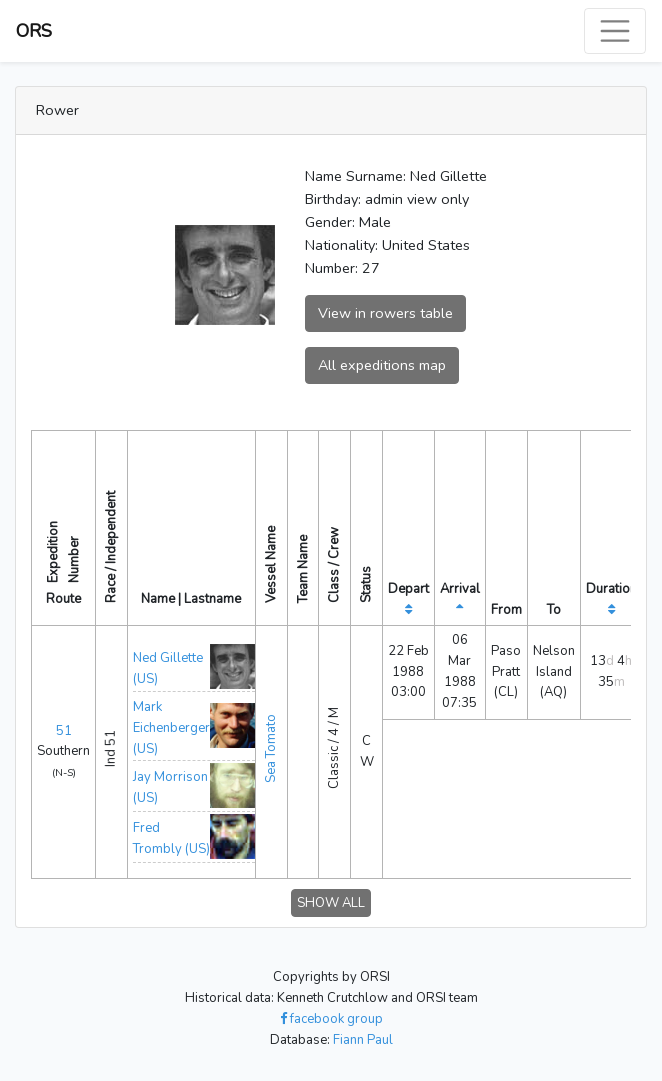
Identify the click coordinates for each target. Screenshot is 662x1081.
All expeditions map (382, 365)
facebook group (331, 1019)
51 (64, 731)
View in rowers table (385, 313)
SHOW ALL (331, 903)
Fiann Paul (363, 1040)
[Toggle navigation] (615, 31)
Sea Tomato (271, 748)
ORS (34, 31)
